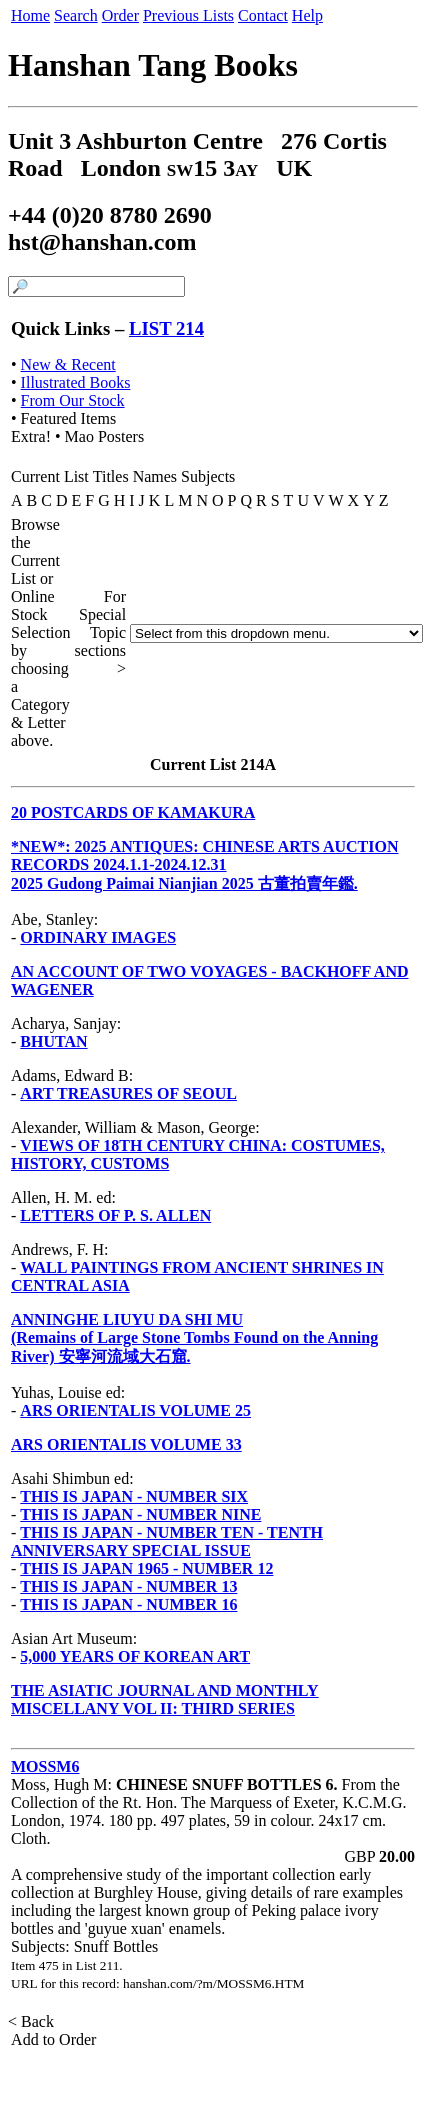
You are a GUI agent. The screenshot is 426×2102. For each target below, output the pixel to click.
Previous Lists (188, 15)
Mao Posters (105, 436)
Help (307, 15)
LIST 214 (166, 328)
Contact (263, 15)
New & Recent (68, 364)
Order (120, 15)
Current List (50, 476)
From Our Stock (73, 400)
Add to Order (54, 2039)
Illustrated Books (76, 382)
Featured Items (69, 418)
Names (155, 476)
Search (76, 15)
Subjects (208, 476)
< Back (33, 2021)
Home (30, 15)
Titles (111, 476)
